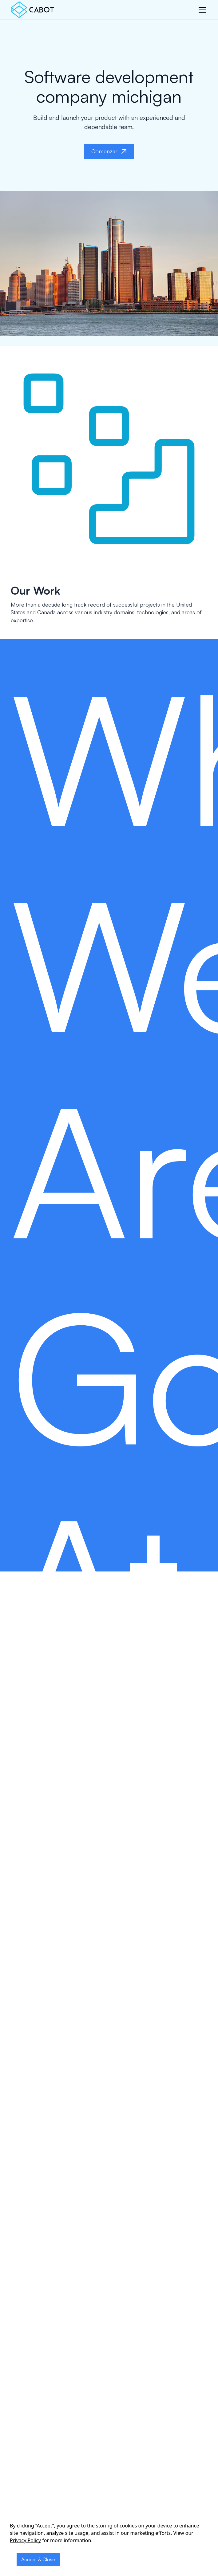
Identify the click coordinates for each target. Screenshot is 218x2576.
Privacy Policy (25, 2540)
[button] (201, 9)
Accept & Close (38, 2559)
